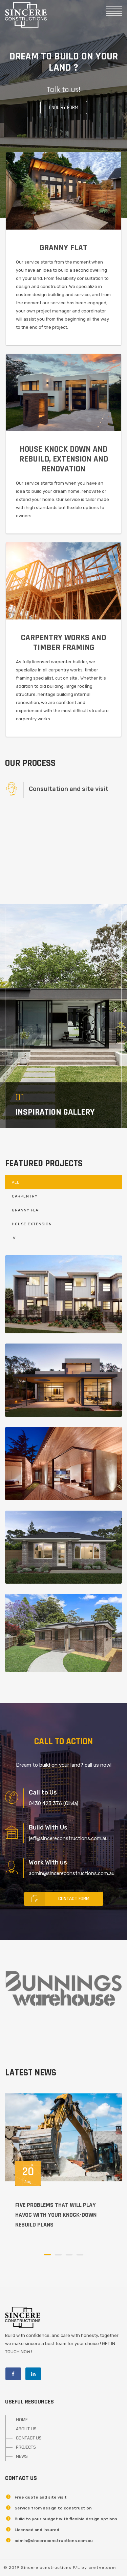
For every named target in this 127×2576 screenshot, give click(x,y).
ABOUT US (26, 2429)
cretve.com (102, 2567)
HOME (22, 2420)
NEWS (22, 2456)
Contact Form (56, 1899)
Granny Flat (26, 1210)
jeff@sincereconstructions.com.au (68, 1838)
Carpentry (25, 1196)
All (15, 1182)
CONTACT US (29, 2438)
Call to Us (43, 1792)
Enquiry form (63, 107)
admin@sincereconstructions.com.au (54, 2540)
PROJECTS (26, 2447)
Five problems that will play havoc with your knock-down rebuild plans (56, 2215)
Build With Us (48, 1827)
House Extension (32, 1224)
